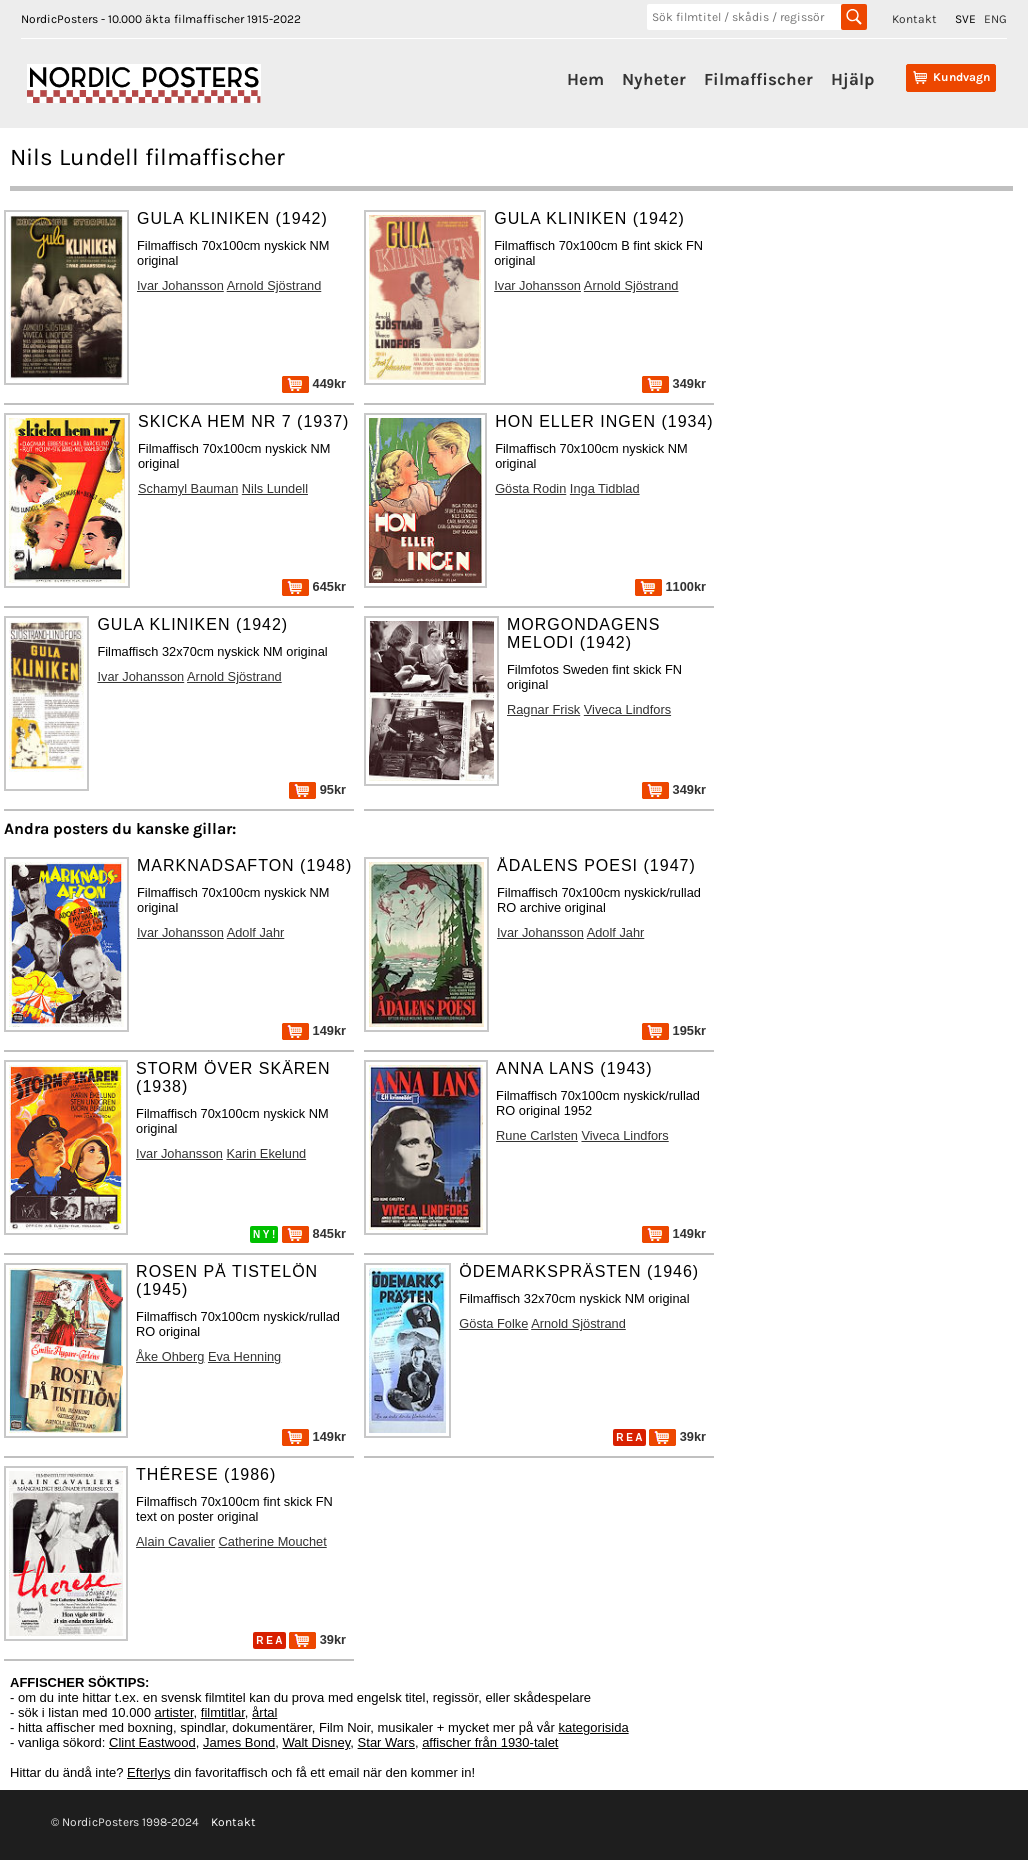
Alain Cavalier (175, 1541)
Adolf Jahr (256, 932)
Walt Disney (316, 1742)
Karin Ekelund (266, 1153)
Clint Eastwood (152, 1742)
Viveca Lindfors (627, 709)
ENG (995, 19)
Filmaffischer (758, 79)
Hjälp (852, 79)
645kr (314, 586)
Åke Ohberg (170, 1356)
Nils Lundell (275, 488)
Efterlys (148, 1772)
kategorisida (594, 1727)
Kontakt (914, 19)
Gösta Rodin (530, 488)
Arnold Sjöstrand (274, 285)
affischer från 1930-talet (490, 1742)
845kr (314, 1233)
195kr (674, 1030)
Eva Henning (244, 1356)
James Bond (239, 1742)
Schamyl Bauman (188, 488)
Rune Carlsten (537, 1135)
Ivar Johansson (180, 285)
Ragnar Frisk (543, 709)
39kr (677, 1436)
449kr (314, 383)
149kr (314, 1030)
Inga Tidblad (605, 488)
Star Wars (386, 1742)
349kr (674, 383)
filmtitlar (223, 1712)
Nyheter (654, 79)
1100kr (670, 586)
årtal (264, 1712)
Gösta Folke (493, 1323)
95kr (317, 789)
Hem (585, 79)
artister (174, 1712)
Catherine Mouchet (273, 1541)
